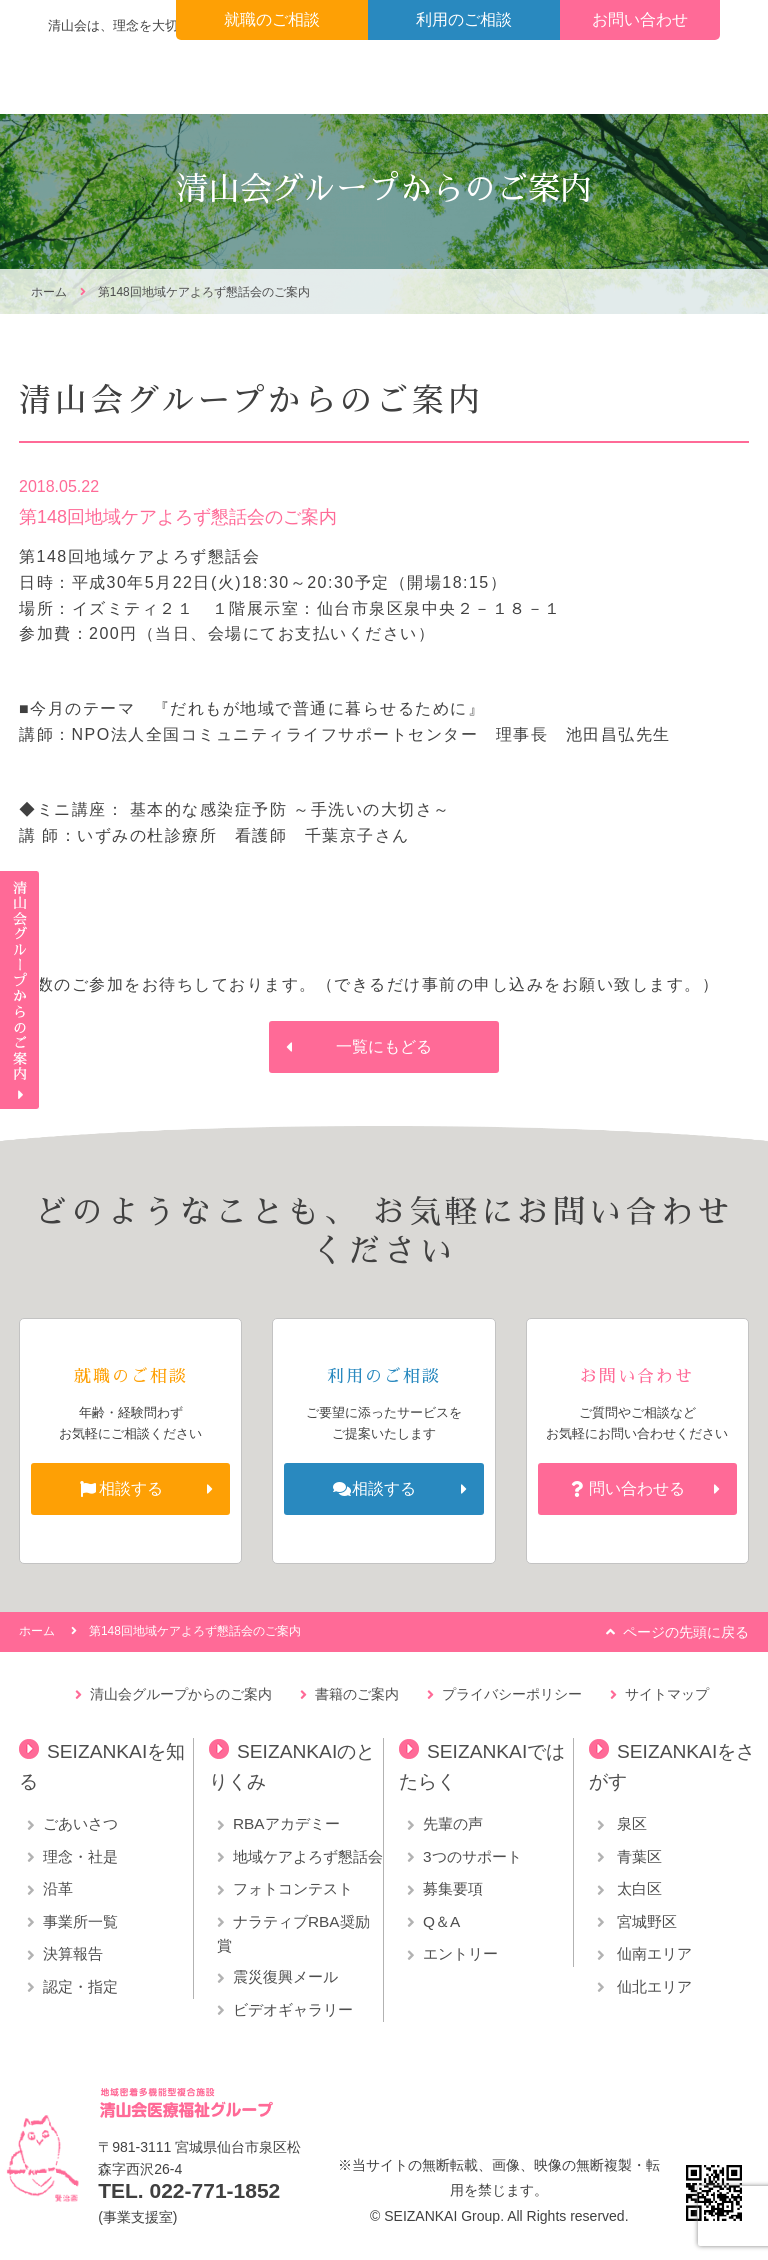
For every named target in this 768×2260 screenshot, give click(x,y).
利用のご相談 (464, 19)
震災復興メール (285, 1976)
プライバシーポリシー (512, 1694)
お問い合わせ (640, 19)
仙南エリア (652, 1953)
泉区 (630, 1823)
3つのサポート (472, 1856)
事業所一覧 (80, 1921)
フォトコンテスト (293, 1888)
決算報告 (73, 1953)
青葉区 (637, 1856)
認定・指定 (80, 1986)
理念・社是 (80, 1856)
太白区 (637, 1888)
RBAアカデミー (286, 1823)
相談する (131, 1488)
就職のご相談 (272, 19)
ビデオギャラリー (293, 2009)
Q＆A (441, 1921)
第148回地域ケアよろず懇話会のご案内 (204, 292)
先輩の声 (453, 1823)
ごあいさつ (80, 1823)
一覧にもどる (384, 1046)
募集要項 (453, 1888)
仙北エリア (652, 1986)
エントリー (460, 1953)
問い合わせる (637, 1488)
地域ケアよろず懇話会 (308, 1856)
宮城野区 (645, 1921)
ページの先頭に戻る (686, 1632)
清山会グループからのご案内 (181, 1694)
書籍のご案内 (357, 1694)
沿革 (58, 1888)
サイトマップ (667, 1694)
